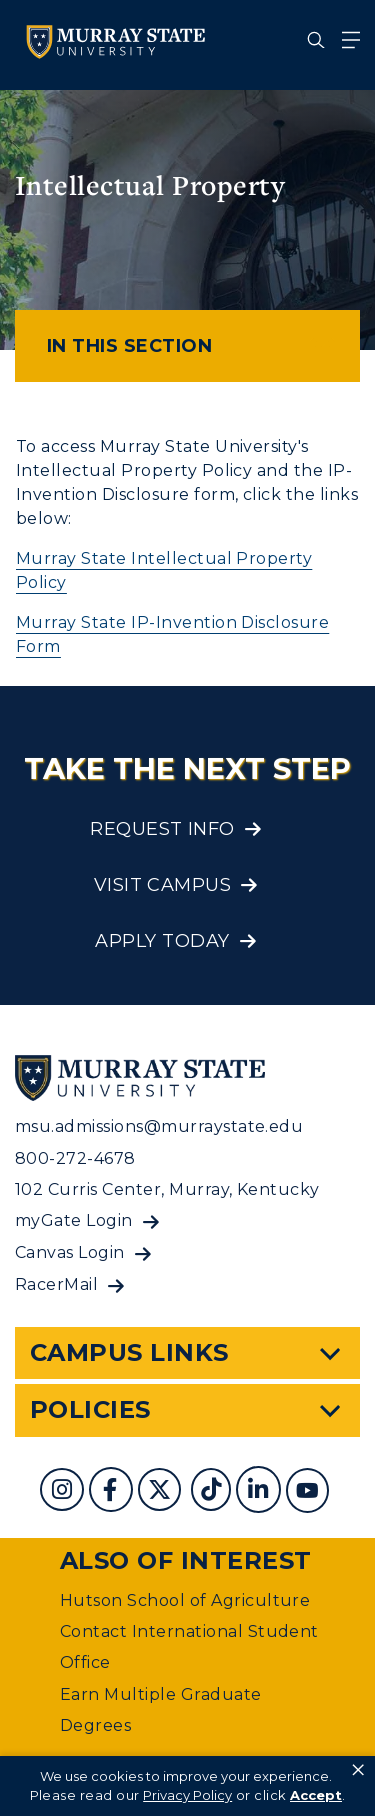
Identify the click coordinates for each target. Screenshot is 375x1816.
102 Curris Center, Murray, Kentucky (167, 1189)
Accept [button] (316, 1795)
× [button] (358, 1770)
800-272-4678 (75, 1158)
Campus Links (129, 1352)
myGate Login (74, 1220)
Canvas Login (70, 1252)
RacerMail (56, 1284)
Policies (90, 1409)
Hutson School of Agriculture (185, 1600)
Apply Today (162, 941)
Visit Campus (163, 885)
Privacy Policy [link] (187, 1795)
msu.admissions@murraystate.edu (159, 1126)
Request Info (162, 829)
